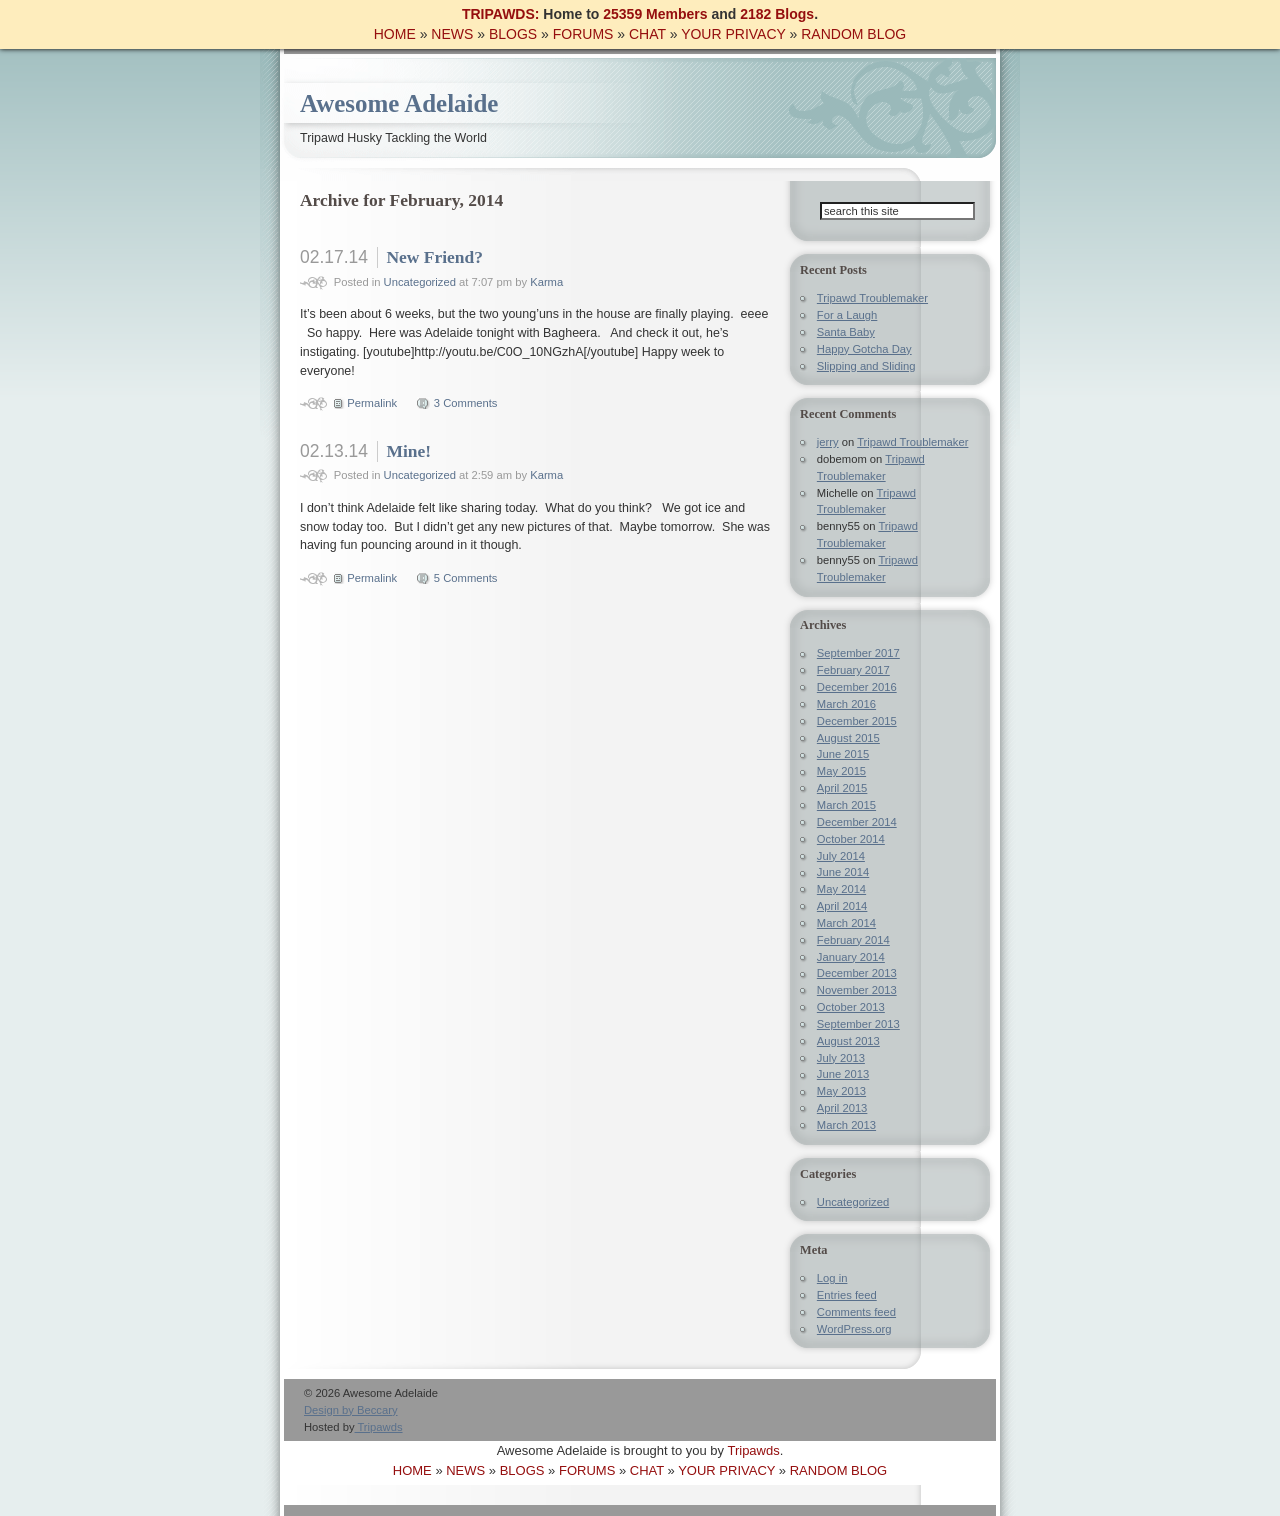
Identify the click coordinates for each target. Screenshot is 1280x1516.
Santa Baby (846, 332)
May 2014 (841, 889)
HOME (395, 34)
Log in (832, 1278)
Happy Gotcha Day (864, 349)
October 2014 (851, 839)
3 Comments (466, 403)
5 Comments (466, 578)
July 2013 (841, 1058)
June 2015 (843, 754)
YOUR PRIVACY (733, 34)
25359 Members (655, 14)
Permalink (372, 403)
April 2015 (842, 788)
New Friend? (434, 257)
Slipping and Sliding (866, 366)
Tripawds (379, 1427)
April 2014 (842, 906)
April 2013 (842, 1108)
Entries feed (847, 1295)
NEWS (452, 34)
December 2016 (857, 687)
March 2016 (846, 704)
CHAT (647, 34)
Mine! (408, 451)
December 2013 (857, 973)
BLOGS (513, 34)
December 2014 (857, 822)
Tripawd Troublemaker (872, 298)
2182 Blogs (777, 14)
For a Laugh (847, 315)
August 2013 (848, 1041)
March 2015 (846, 805)
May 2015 (841, 771)
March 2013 (846, 1125)
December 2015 (857, 721)
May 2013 (841, 1091)
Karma (546, 282)
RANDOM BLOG (853, 34)
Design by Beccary (351, 1410)
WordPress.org (854, 1329)
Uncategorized (420, 282)
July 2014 (841, 856)
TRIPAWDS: (501, 14)
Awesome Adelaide (399, 103)
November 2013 (857, 990)
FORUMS (583, 34)
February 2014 (853, 940)
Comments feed (856, 1312)
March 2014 (846, 923)
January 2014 (851, 957)
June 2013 (843, 1074)
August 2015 (848, 738)
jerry (828, 442)
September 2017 (858, 653)
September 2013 (858, 1024)
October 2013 (851, 1007)
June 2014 (843, 872)
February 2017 (853, 670)
